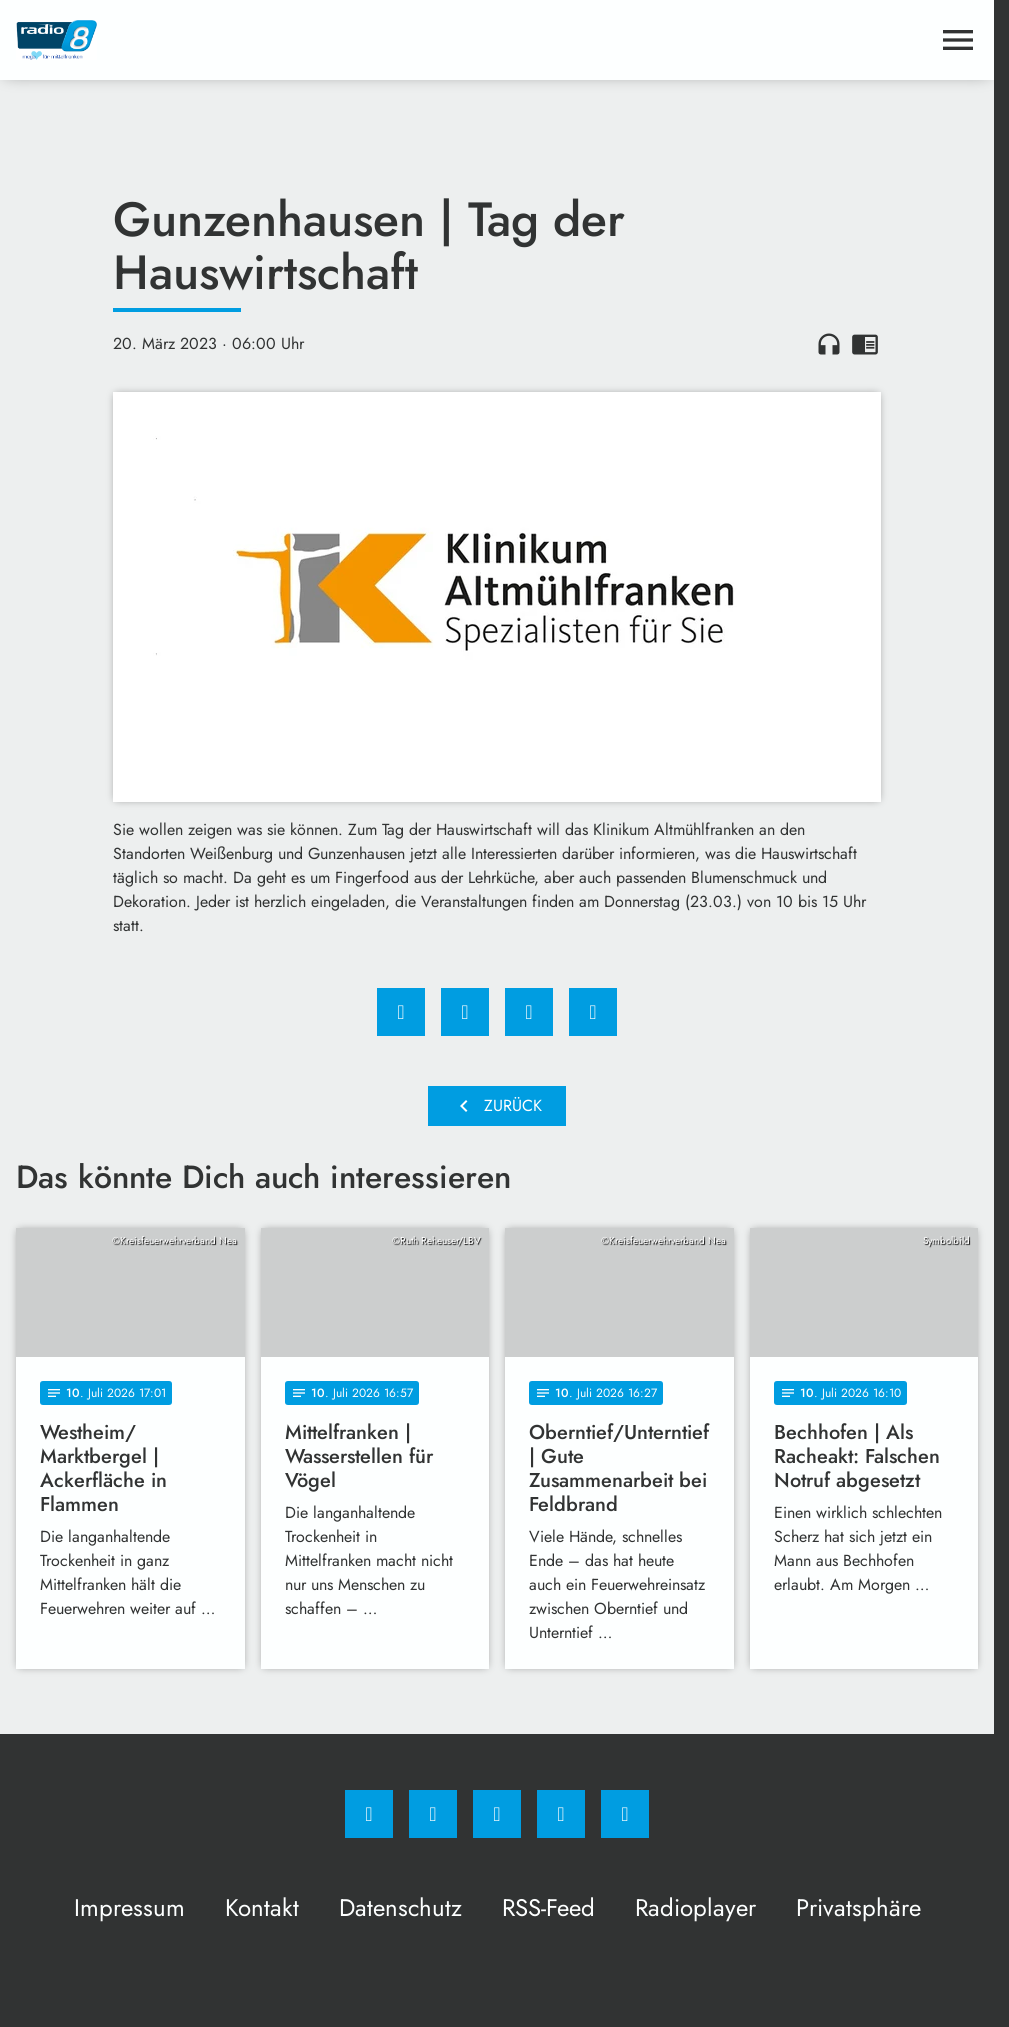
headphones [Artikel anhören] (829, 344)
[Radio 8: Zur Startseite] (256, 40)
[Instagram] (433, 1814)
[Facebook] (369, 1814)
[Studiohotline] (561, 1814)
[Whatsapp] (497, 1814)
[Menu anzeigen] (958, 40)
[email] (625, 1814)
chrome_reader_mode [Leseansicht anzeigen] (865, 344)
